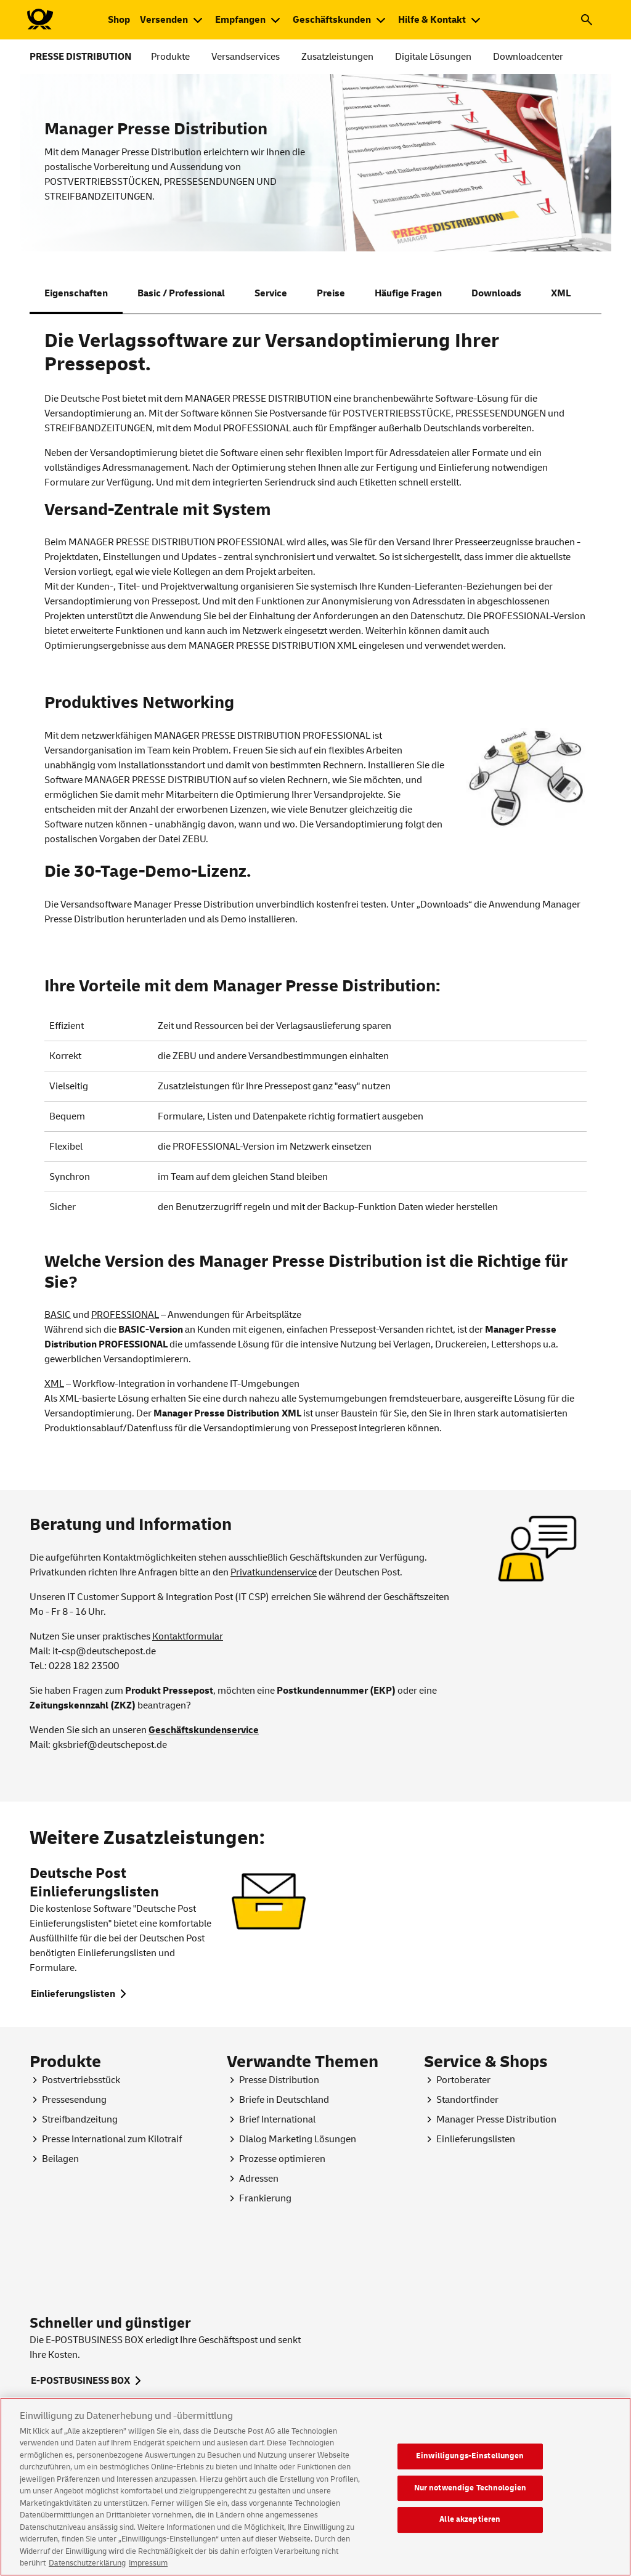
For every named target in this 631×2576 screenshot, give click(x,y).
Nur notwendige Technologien (470, 2516)
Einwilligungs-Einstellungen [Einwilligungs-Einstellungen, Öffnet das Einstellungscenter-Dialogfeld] (470, 2485)
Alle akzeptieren (469, 2548)
